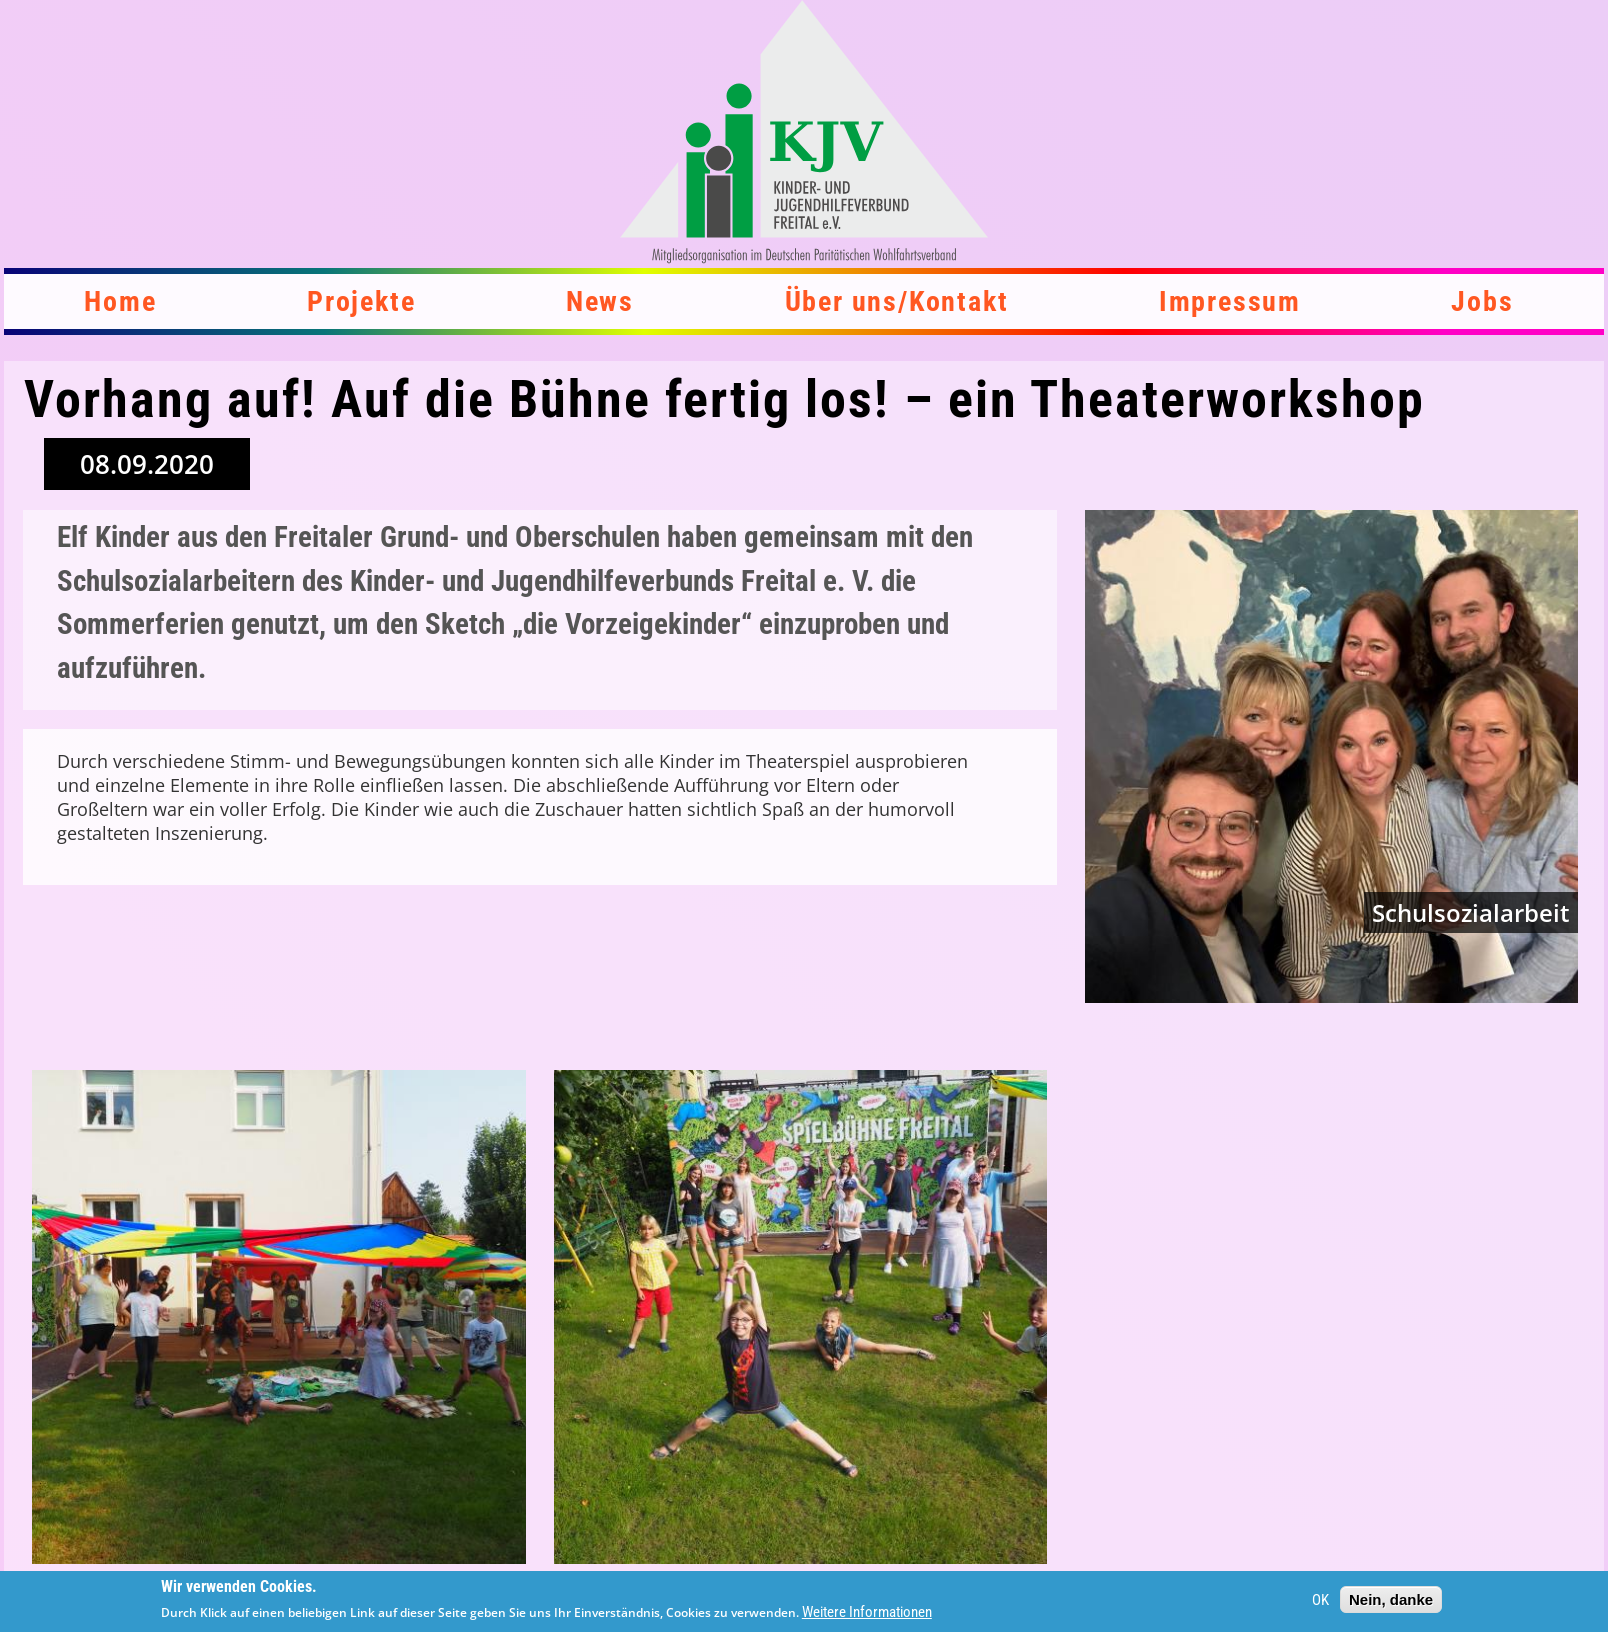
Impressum (1230, 301)
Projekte (361, 301)
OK (1320, 1600)
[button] (279, 1317)
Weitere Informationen (867, 1612)
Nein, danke (1391, 1599)
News (600, 301)
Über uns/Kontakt (897, 301)
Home (120, 301)
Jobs (1482, 301)
